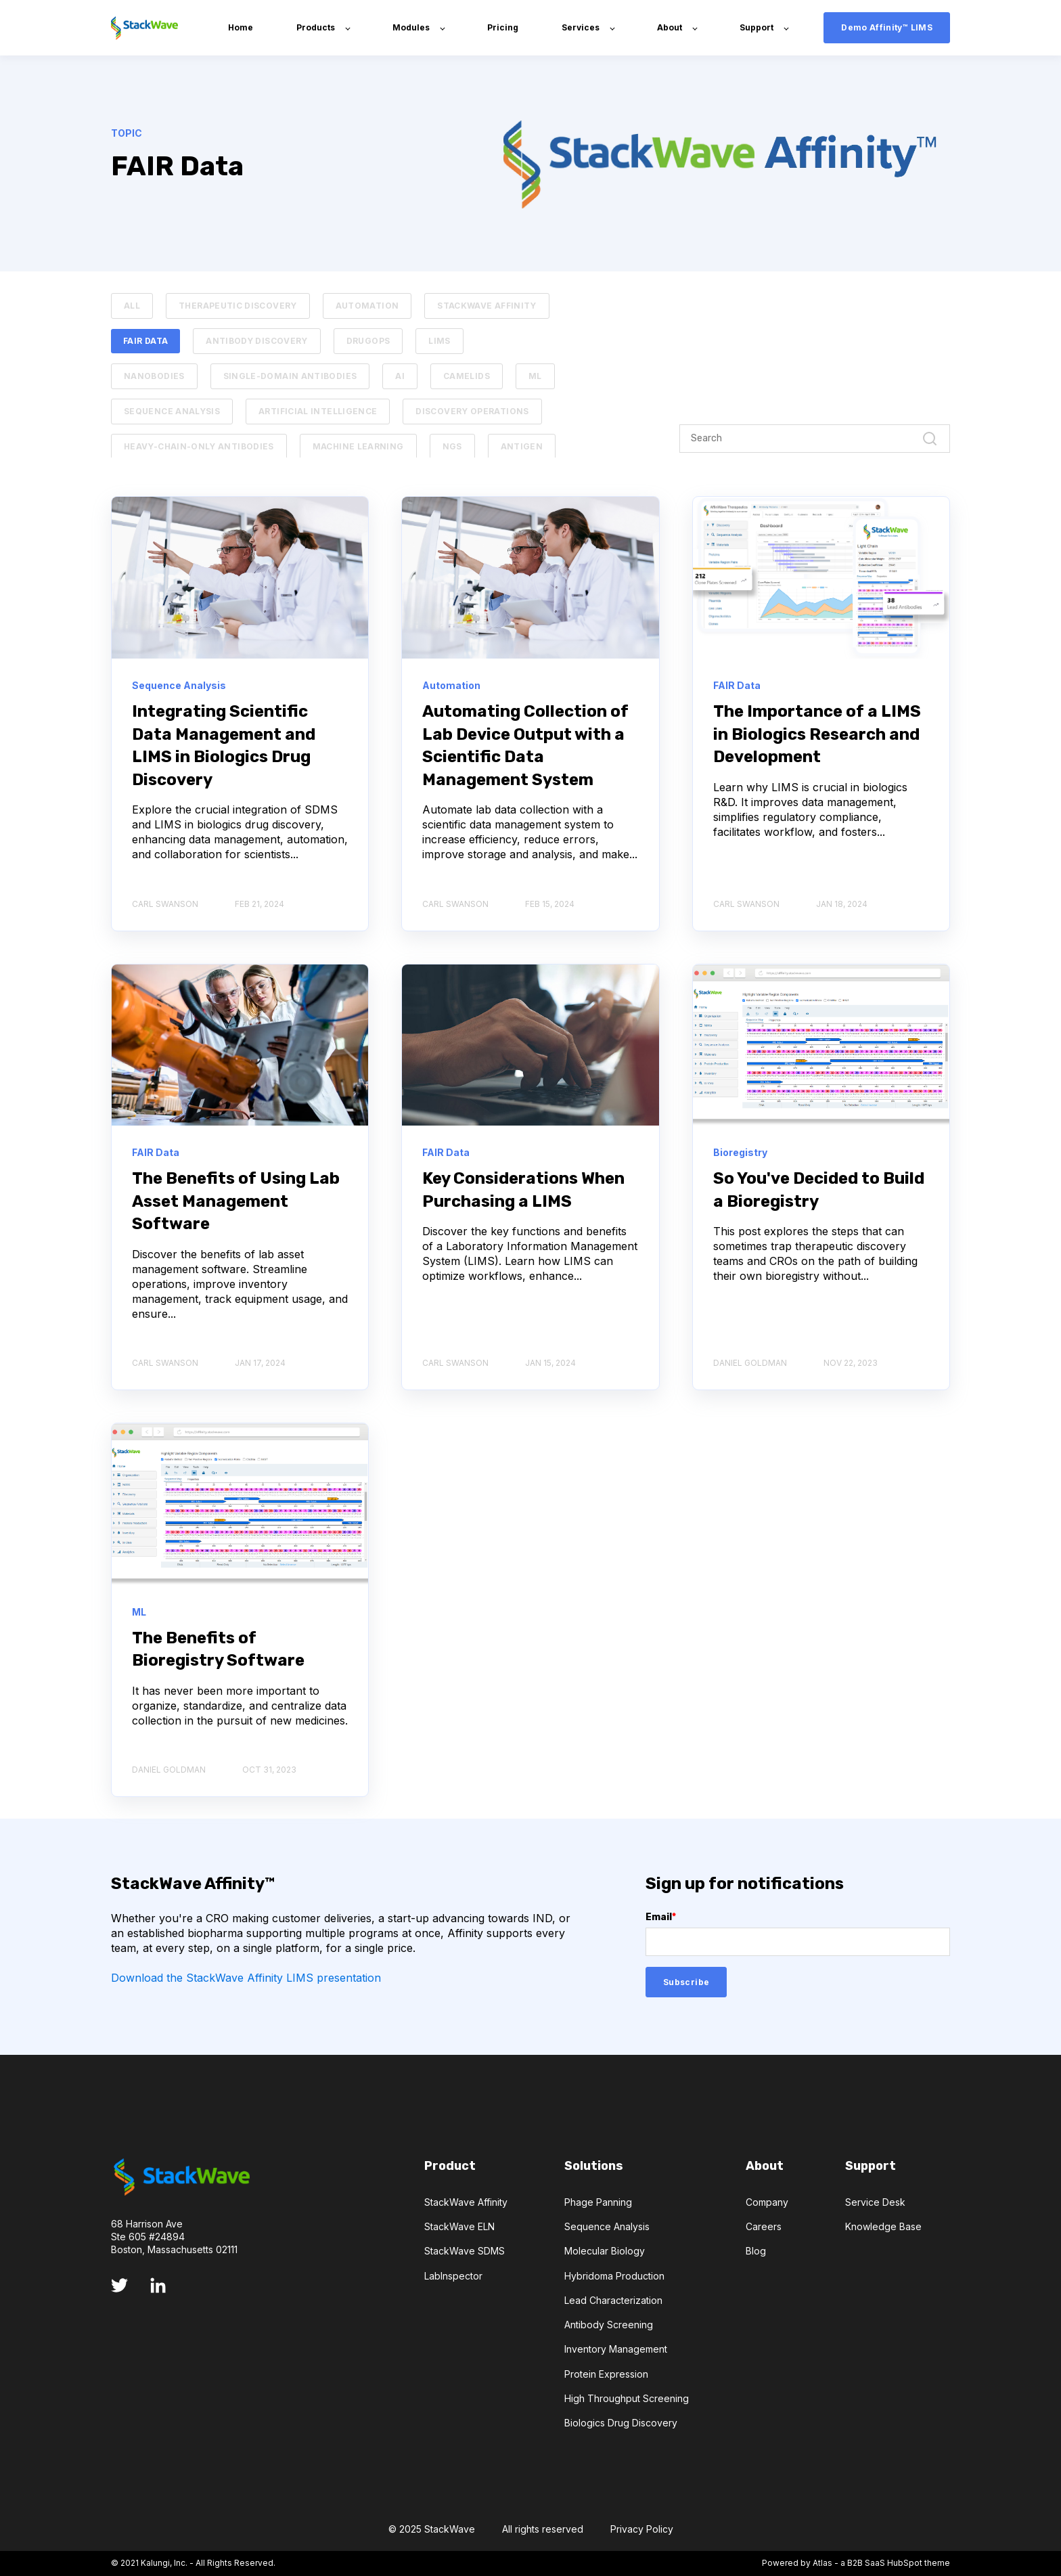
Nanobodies (154, 376)
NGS (452, 446)
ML (535, 376)
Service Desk (875, 2202)
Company (767, 2202)
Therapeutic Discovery (238, 306)
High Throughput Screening (626, 2398)
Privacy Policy (641, 2529)
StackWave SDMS (464, 2251)
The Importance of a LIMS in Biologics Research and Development (817, 734)
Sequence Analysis (172, 411)
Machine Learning (358, 446)
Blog (756, 2251)
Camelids (466, 376)
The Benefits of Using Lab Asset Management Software (236, 1201)
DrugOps (368, 341)
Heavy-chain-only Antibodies (199, 446)
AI (400, 376)
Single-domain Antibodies (290, 376)
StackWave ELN (459, 2226)
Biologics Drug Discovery (620, 2422)
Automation (367, 306)
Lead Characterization (613, 2300)
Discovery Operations (471, 411)
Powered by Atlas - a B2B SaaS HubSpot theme (856, 2563)
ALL (132, 306)
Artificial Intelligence (317, 411)
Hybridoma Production (614, 2276)
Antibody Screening (608, 2324)
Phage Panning (598, 2202)
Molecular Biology (604, 2251)
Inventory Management (615, 2349)
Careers (764, 2226)
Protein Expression (606, 2374)
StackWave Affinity (486, 306)
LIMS (439, 341)
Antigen (522, 446)
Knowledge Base (883, 2226)
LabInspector (453, 2276)
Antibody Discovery (256, 341)
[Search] (814, 438)
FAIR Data (145, 341)
